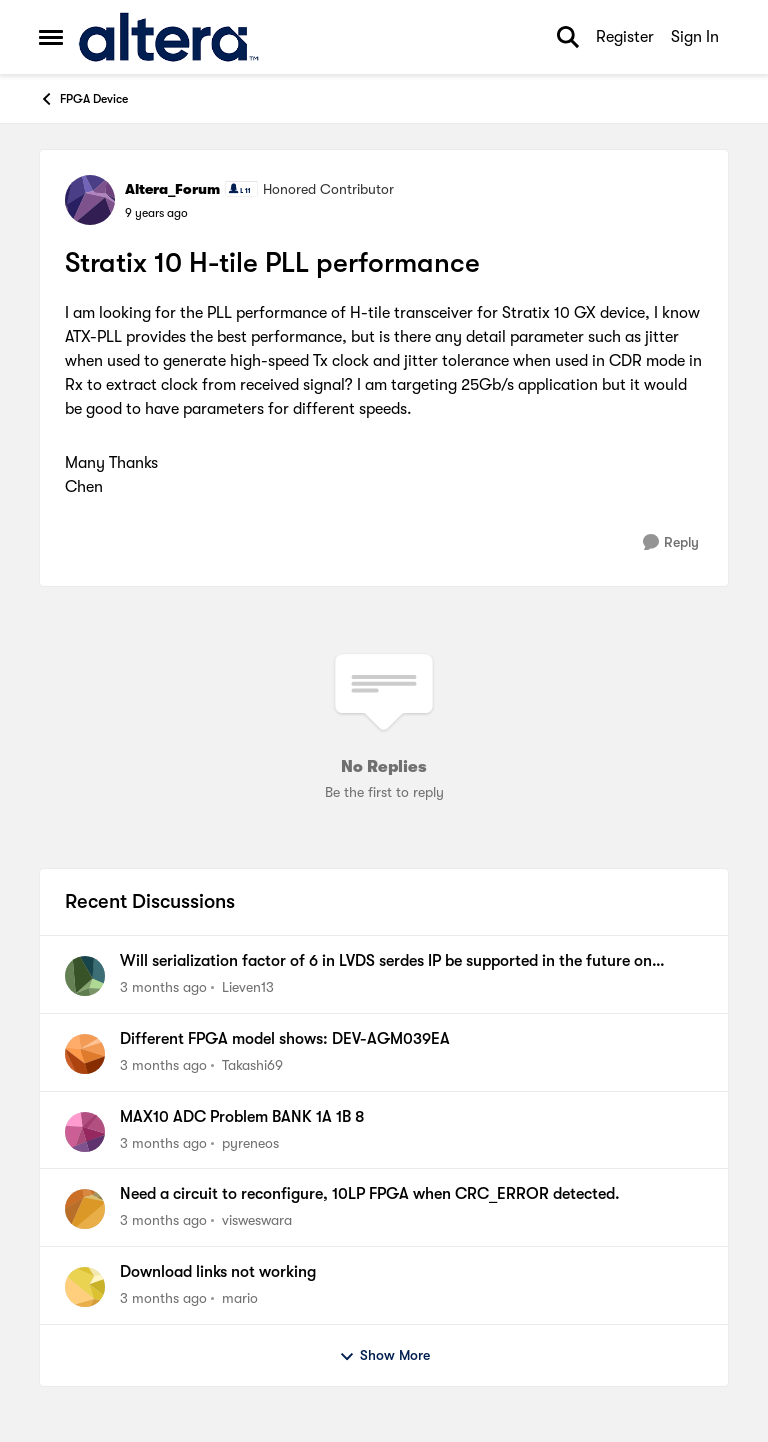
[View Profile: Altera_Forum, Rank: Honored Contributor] (90, 200)
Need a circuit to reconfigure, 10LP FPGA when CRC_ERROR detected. (370, 1194)
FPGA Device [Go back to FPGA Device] (83, 99)
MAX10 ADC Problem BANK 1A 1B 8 (242, 1117)
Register (625, 37)
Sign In (695, 37)
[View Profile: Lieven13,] (85, 976)
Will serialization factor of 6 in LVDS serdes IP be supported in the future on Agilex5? (386, 962)
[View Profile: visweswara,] (85, 1209)
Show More (384, 1356)
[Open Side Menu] (51, 37)
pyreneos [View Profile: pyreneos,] (250, 1142)
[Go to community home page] (168, 37)
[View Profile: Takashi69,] (85, 1054)
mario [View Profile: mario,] (240, 1298)
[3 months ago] (163, 987)
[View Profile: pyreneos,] (85, 1132)
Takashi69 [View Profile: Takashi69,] (252, 1065)
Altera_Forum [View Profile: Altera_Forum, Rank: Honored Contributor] (172, 189)
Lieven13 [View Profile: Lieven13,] (248, 987)
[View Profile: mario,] (85, 1287)
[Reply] (671, 542)
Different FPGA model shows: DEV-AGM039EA (285, 1039)
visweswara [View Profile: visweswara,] (257, 1220)
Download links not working (218, 1272)
